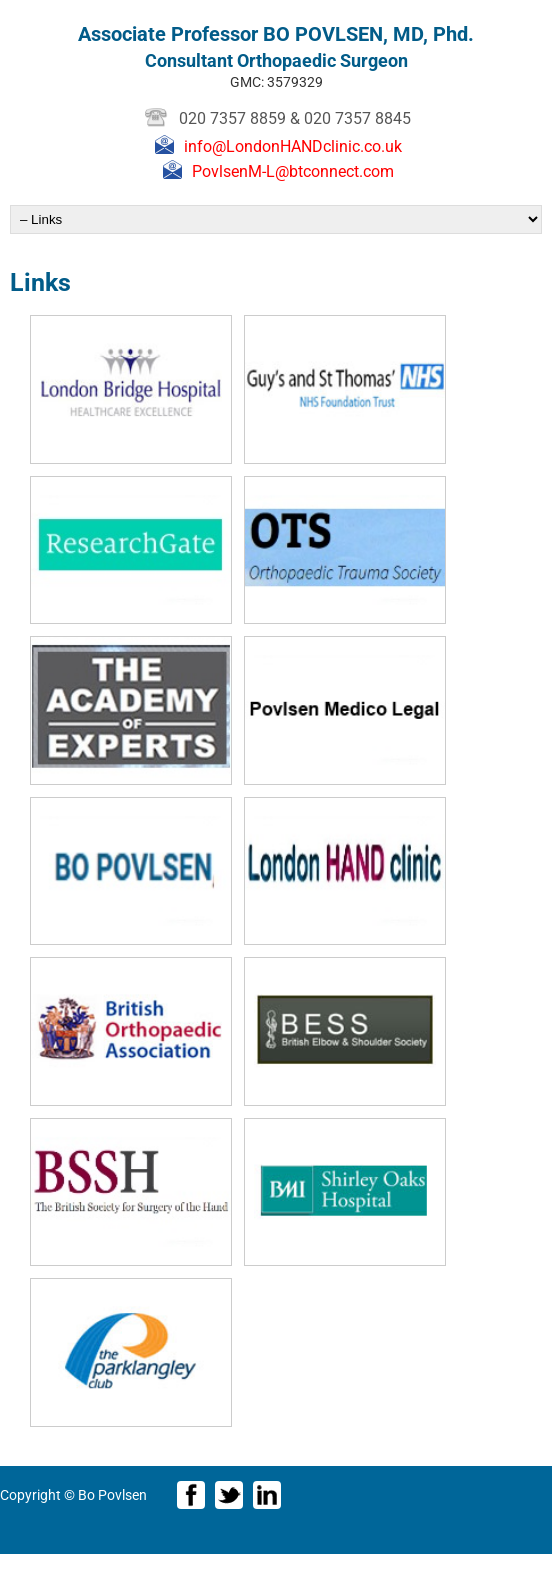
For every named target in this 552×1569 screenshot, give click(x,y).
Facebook (191, 1495)
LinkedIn (267, 1495)
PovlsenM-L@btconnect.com (293, 171)
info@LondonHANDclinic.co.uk (293, 146)
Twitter (229, 1495)
